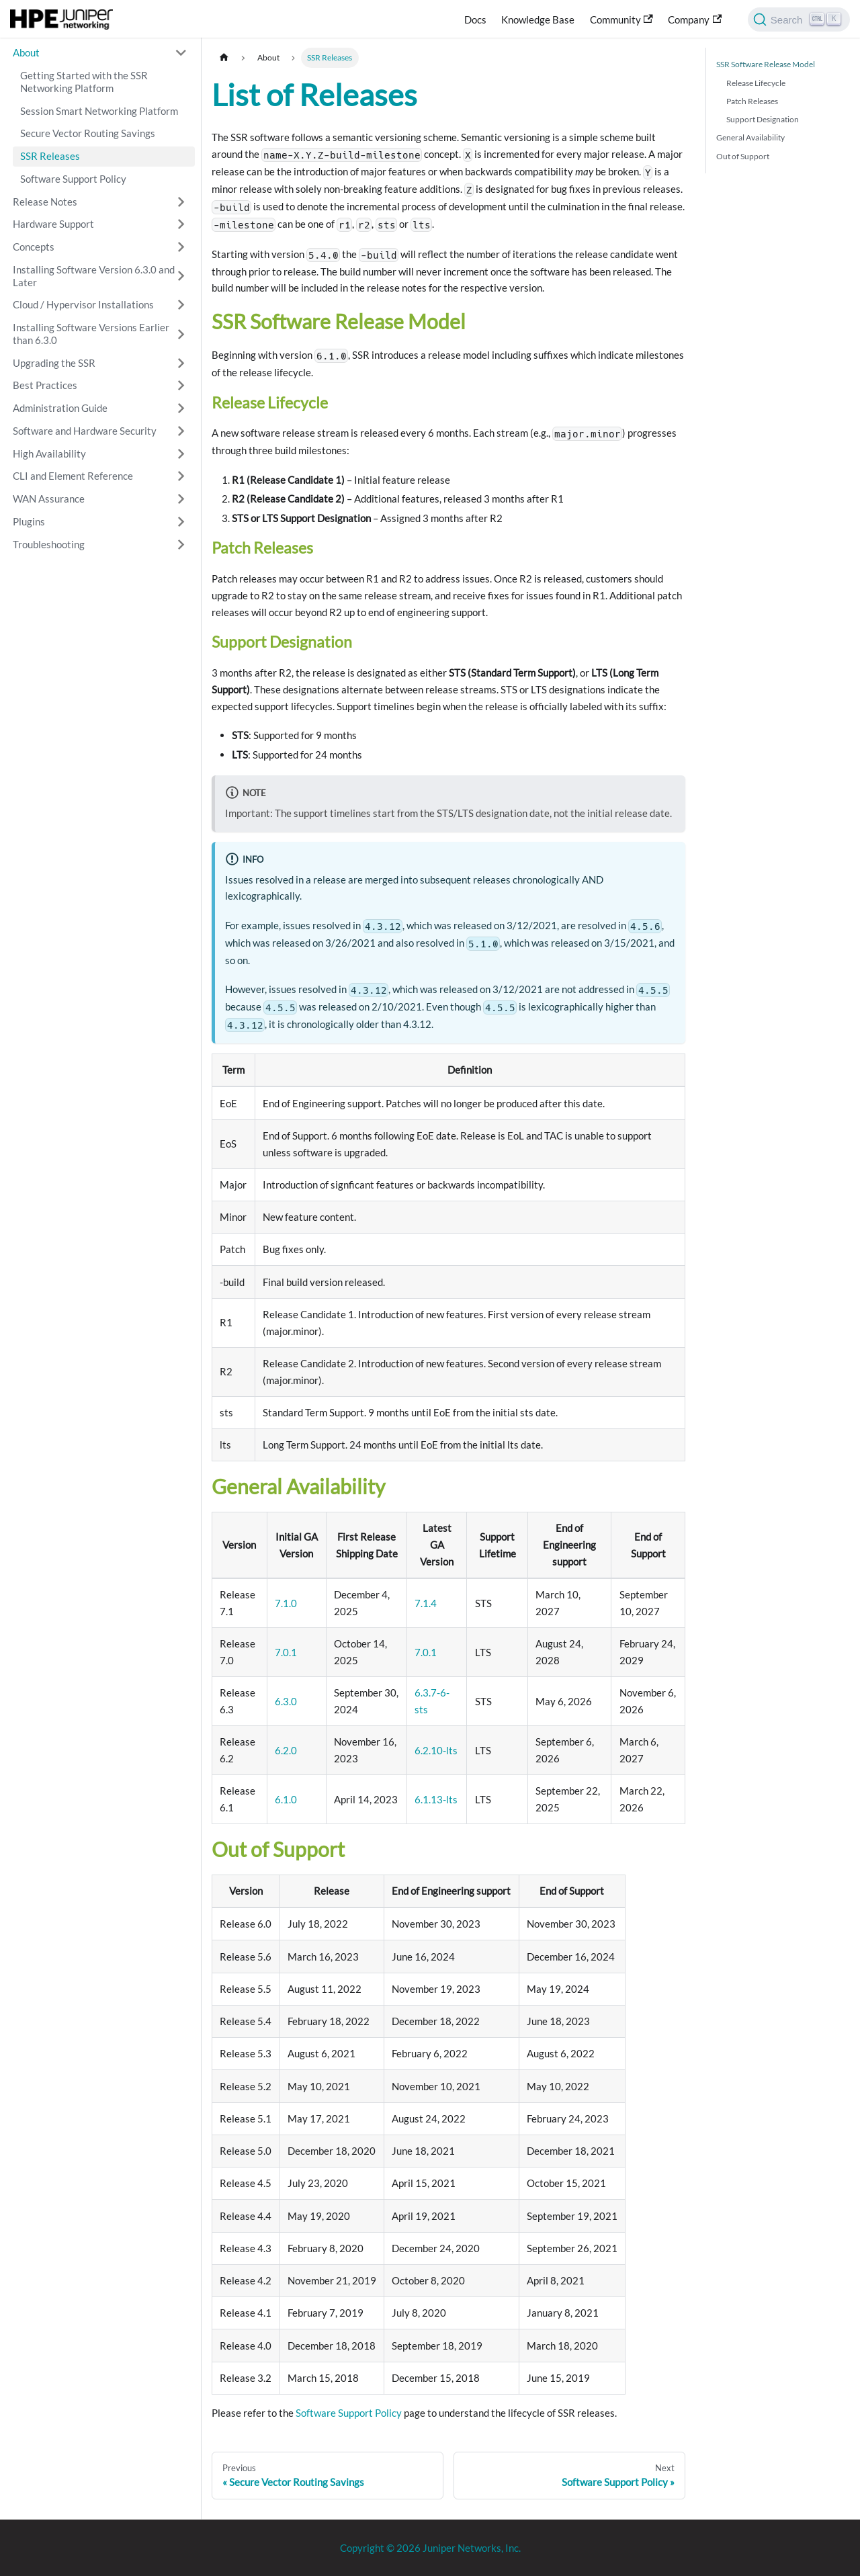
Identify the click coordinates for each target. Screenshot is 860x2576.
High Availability (49, 453)
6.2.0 (286, 1750)
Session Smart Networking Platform (99, 111)
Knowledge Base (537, 19)
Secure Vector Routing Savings (87, 133)
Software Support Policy (73, 179)
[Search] (799, 19)
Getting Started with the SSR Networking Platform (84, 81)
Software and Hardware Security (85, 431)
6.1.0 (286, 1799)
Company (695, 19)
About (26, 52)
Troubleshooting (49, 544)
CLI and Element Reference (73, 476)
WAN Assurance (49, 498)
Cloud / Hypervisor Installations (83, 304)
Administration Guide (60, 408)
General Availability (750, 137)
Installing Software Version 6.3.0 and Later (94, 275)
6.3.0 (286, 1701)
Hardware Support (53, 224)
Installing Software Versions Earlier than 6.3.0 (91, 333)
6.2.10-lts (436, 1750)
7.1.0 (286, 1603)
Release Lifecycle (755, 83)
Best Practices (45, 385)
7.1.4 (426, 1603)
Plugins (29, 521)
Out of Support (742, 156)
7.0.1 (286, 1652)
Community (621, 19)
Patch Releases (752, 101)
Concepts (33, 247)
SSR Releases (50, 156)
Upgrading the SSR (54, 363)
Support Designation (762, 119)
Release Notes (45, 202)
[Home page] (224, 57)
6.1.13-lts (436, 1799)
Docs (475, 19)
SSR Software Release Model (765, 64)
